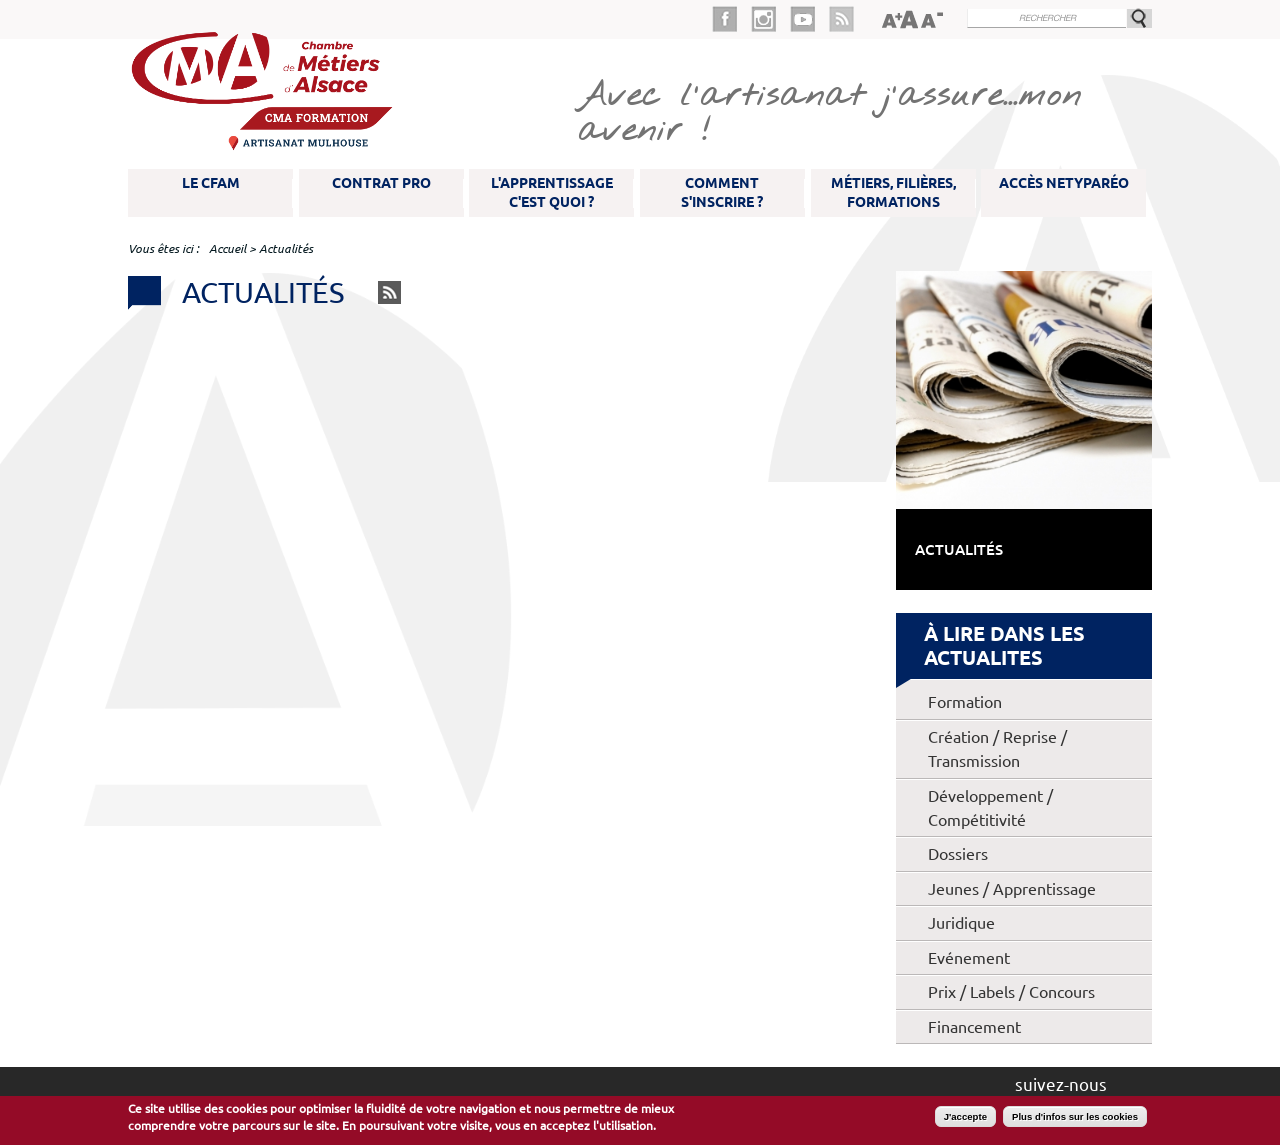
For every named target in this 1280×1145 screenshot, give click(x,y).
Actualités (959, 549)
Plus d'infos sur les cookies (1075, 1116)
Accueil (227, 248)
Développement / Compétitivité (990, 808)
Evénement (969, 958)
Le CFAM (211, 183)
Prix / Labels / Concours (1011, 992)
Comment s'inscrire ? (722, 192)
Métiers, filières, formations (893, 192)
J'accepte (965, 1116)
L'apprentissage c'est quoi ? (552, 192)
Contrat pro (381, 183)
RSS (389, 292)
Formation (965, 702)
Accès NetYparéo (1064, 183)
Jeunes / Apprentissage (1012, 889)
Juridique (961, 923)
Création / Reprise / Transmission (997, 749)
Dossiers (958, 854)
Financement (974, 1027)
